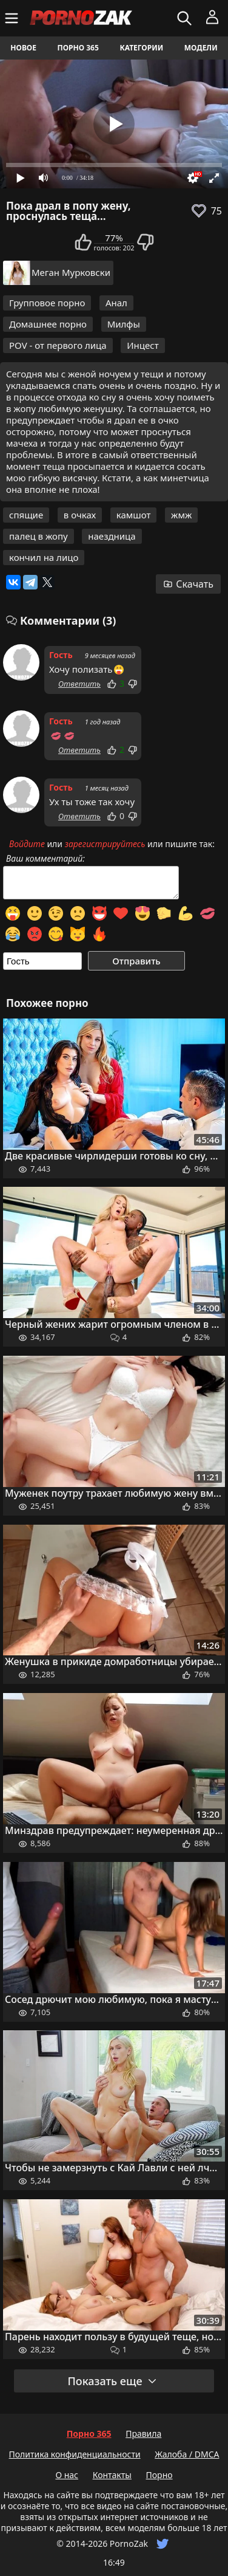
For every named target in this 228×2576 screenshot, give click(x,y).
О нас (66, 2475)
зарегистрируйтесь (105, 844)
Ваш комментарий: (45, 858)
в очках (80, 515)
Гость (61, 655)
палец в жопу (38, 536)
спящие (26, 515)
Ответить (79, 683)
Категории (141, 48)
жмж (181, 515)
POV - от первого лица (58, 345)
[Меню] (13, 18)
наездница (111, 536)
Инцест (142, 345)
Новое (23, 48)
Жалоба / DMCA (187, 2454)
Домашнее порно (48, 324)
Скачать (188, 584)
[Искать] (186, 18)
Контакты (112, 2475)
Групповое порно (47, 303)
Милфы (123, 324)
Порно (159, 2475)
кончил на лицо (43, 557)
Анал (116, 303)
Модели (201, 48)
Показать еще (112, 2381)
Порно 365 (78, 48)
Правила (143, 2433)
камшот (133, 515)
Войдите (27, 844)
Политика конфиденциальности (75, 2454)
